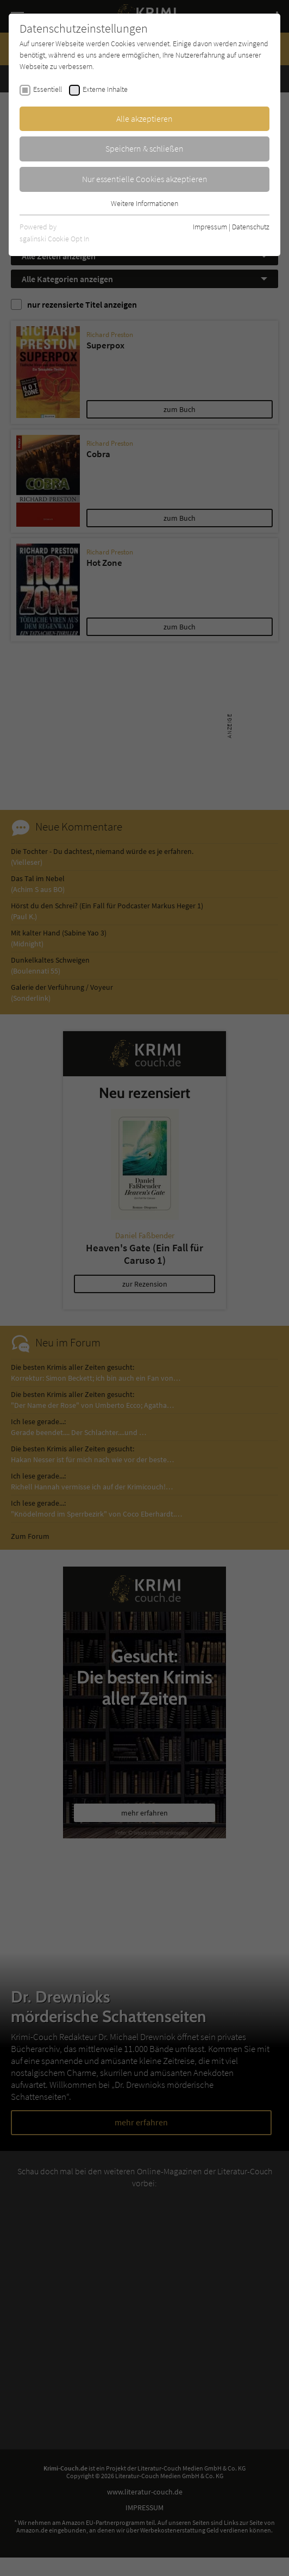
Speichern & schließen (144, 148)
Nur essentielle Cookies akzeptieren (145, 178)
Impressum (210, 227)
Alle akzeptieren (144, 118)
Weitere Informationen (144, 203)
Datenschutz (250, 227)
